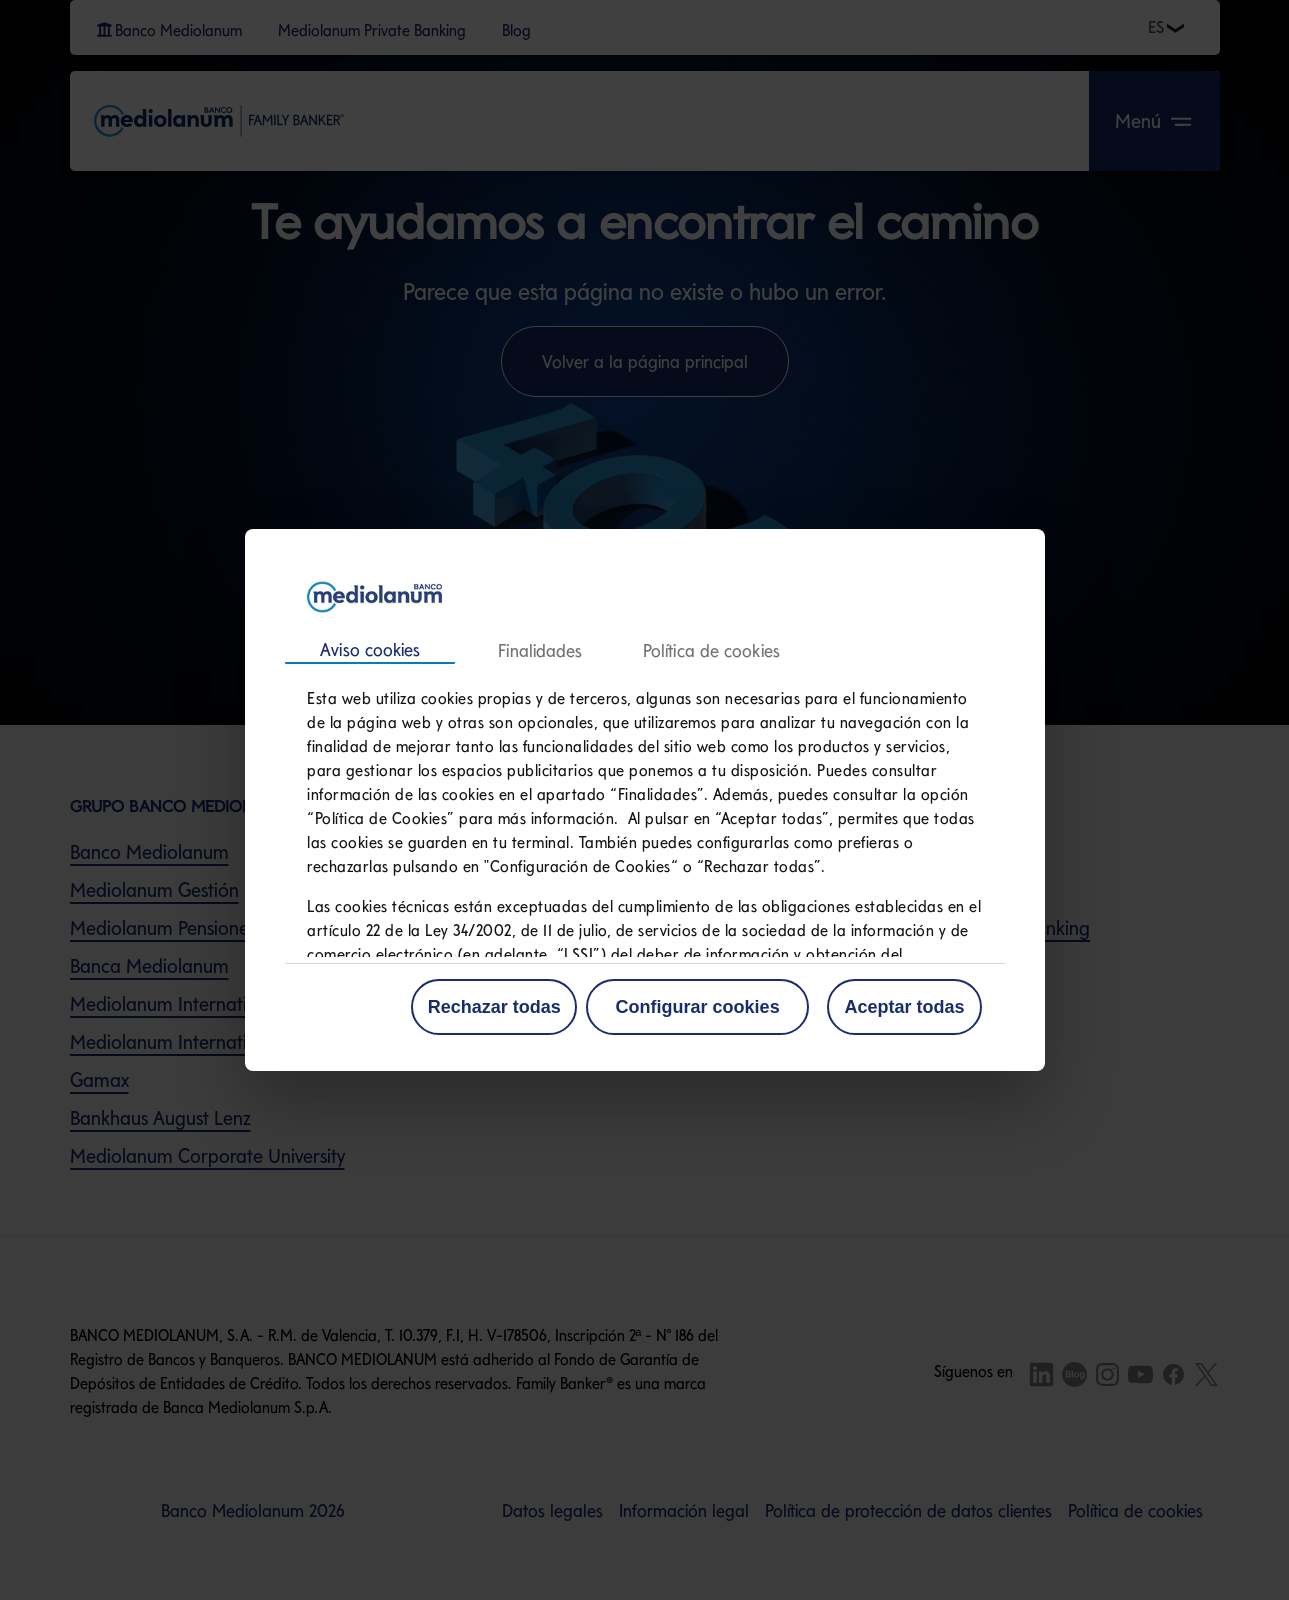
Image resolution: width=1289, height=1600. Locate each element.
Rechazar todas (494, 1007)
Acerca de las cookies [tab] (710, 651)
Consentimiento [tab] (370, 651)
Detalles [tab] (540, 651)
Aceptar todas (904, 1007)
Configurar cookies (698, 1007)
